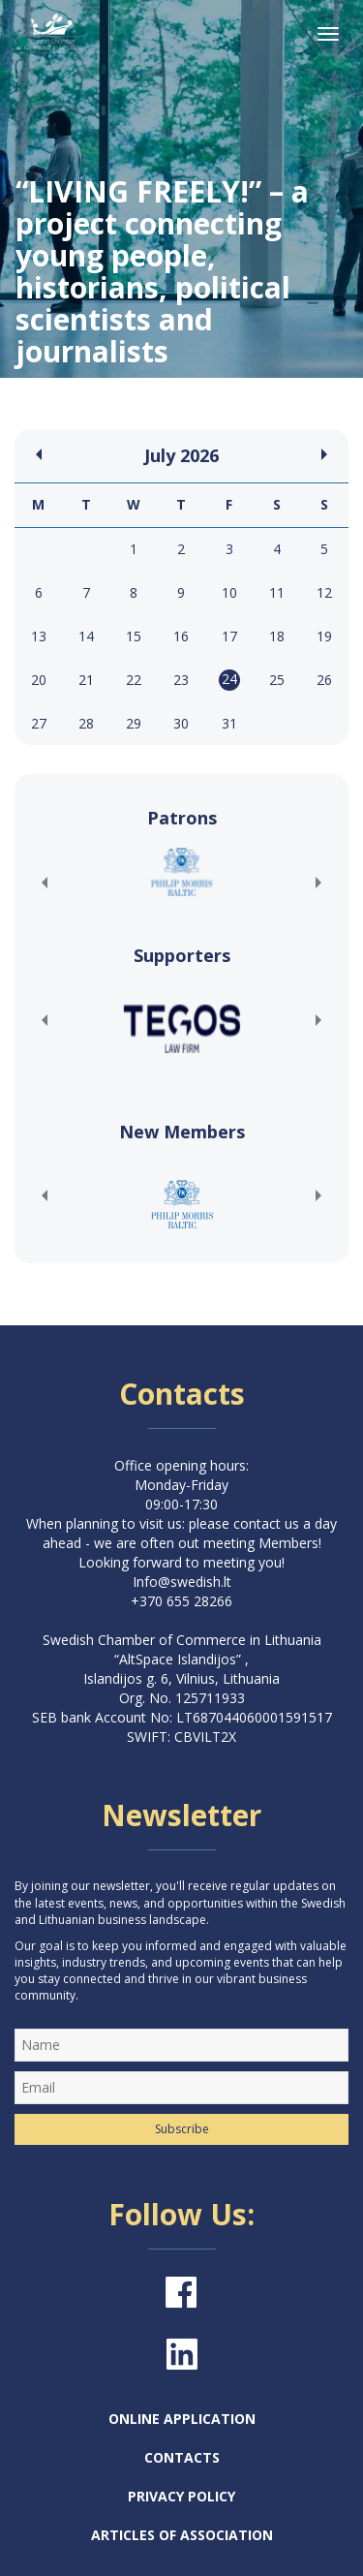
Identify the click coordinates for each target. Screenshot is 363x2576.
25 (277, 679)
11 (277, 592)
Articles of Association (182, 2535)
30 (181, 723)
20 (38, 679)
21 (86, 679)
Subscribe (182, 2129)
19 (324, 636)
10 (229, 592)
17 (229, 636)
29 (133, 723)
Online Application (182, 2418)
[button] (43, 882)
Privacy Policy (181, 2496)
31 (229, 723)
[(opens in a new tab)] (181, 872)
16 (181, 636)
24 (229, 678)
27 (38, 723)
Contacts (182, 2457)
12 (324, 592)
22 (133, 679)
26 (324, 679)
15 (133, 636)
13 (38, 636)
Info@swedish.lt (182, 1581)
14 (86, 636)
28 (86, 723)
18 (277, 636)
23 (181, 679)
